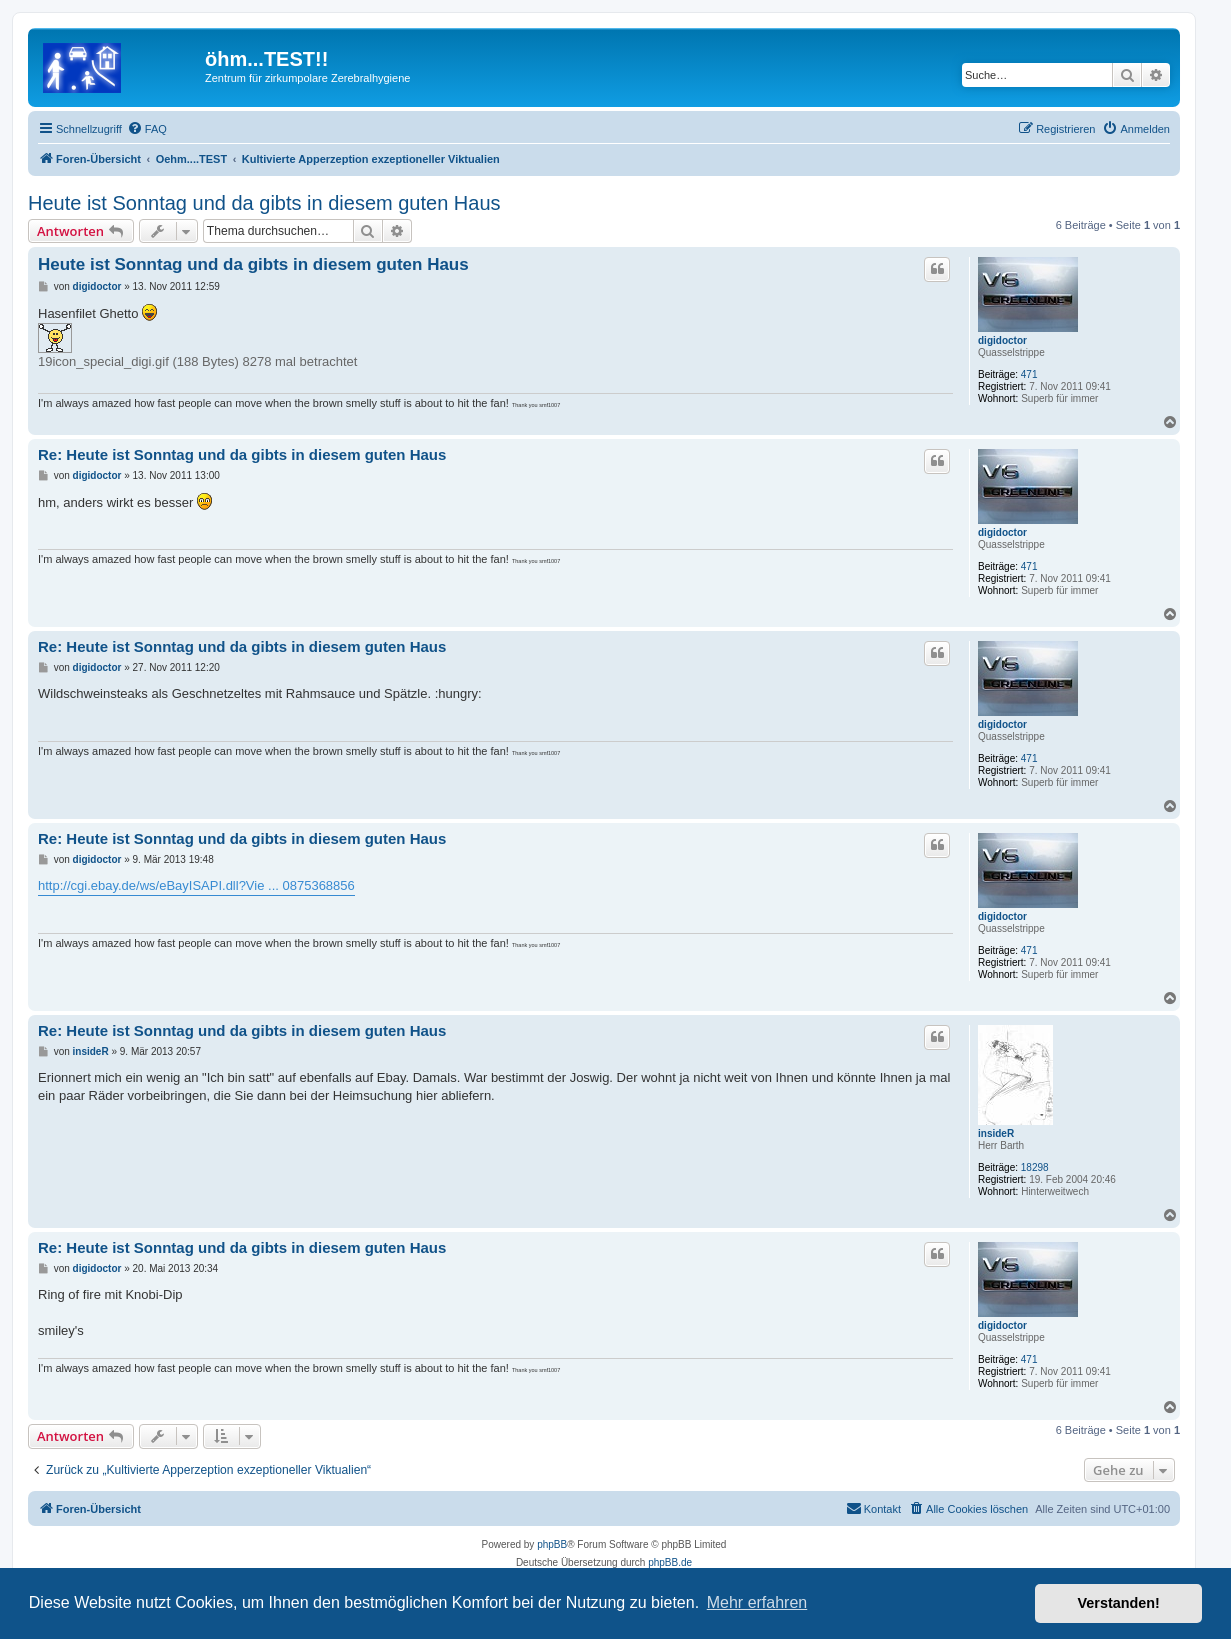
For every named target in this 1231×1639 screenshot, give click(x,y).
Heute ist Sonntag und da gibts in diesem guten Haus (264, 203)
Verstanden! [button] (1119, 1603)
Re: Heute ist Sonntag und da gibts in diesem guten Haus (242, 454)
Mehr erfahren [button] (757, 1602)
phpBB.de (670, 1562)
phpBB (552, 1544)
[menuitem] (147, 129)
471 (1029, 374)
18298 (1035, 1167)
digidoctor (1002, 340)
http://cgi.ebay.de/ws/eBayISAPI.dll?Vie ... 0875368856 (196, 885)
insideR (996, 1133)
